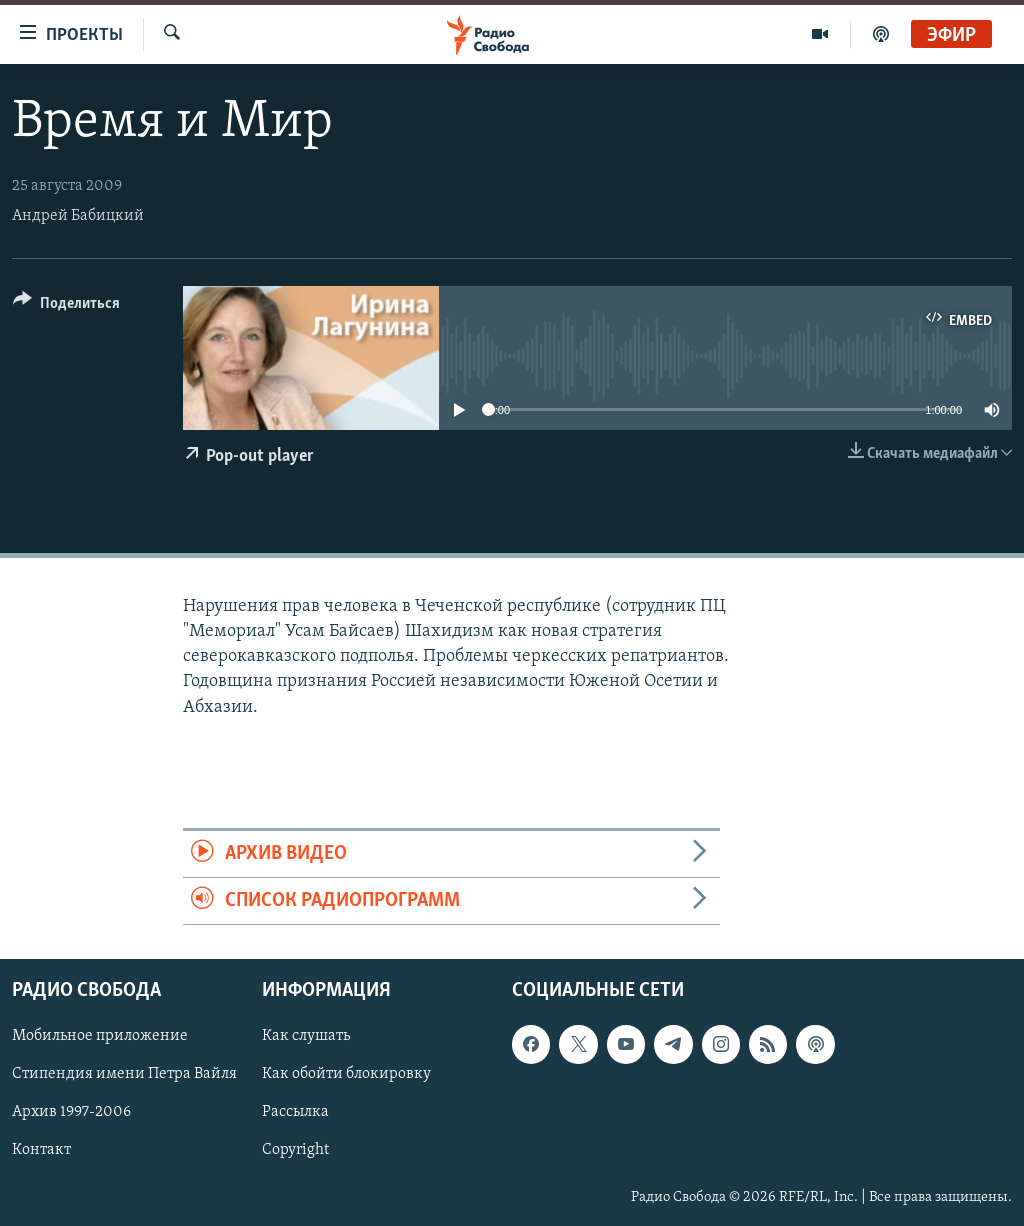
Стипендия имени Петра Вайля (124, 1075)
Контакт (41, 1151)
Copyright (295, 1151)
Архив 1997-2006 (71, 1113)
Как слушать (306, 1037)
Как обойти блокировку (346, 1075)
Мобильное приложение (100, 1037)
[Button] (66, 306)
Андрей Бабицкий (78, 216)
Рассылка (295, 1113)
